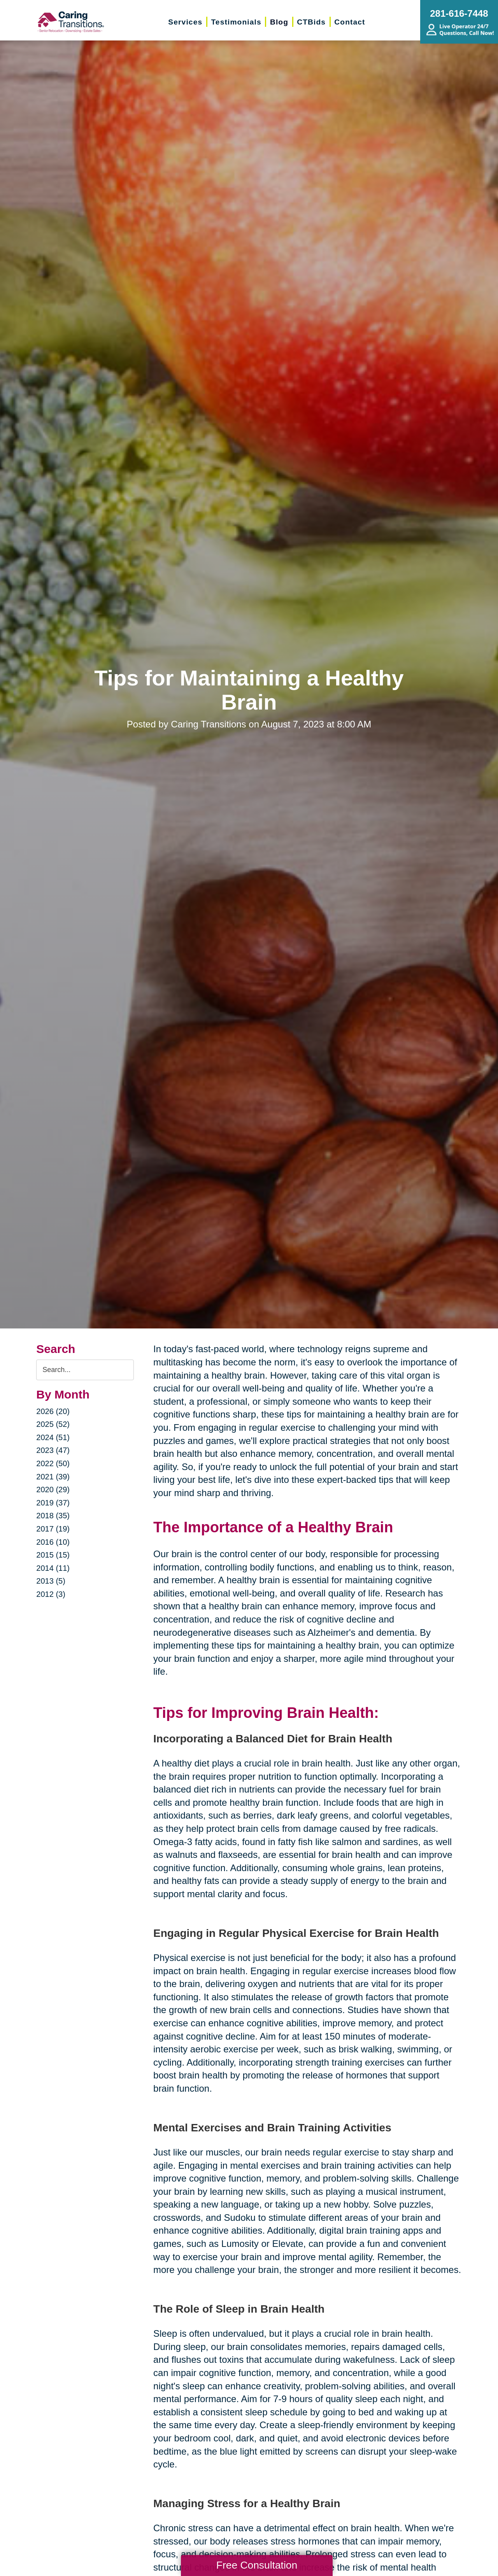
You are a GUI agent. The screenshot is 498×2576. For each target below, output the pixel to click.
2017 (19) (53, 1529)
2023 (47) (53, 1450)
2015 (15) (53, 1555)
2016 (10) (53, 1542)
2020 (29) (53, 1489)
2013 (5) (50, 1581)
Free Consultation (256, 2565)
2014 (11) (53, 1568)
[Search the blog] (85, 1370)
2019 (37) (53, 1502)
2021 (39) (53, 1476)
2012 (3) (50, 1594)
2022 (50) (53, 1463)
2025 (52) (53, 1424)
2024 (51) (53, 1437)
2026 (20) (53, 1411)
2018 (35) (53, 1515)
